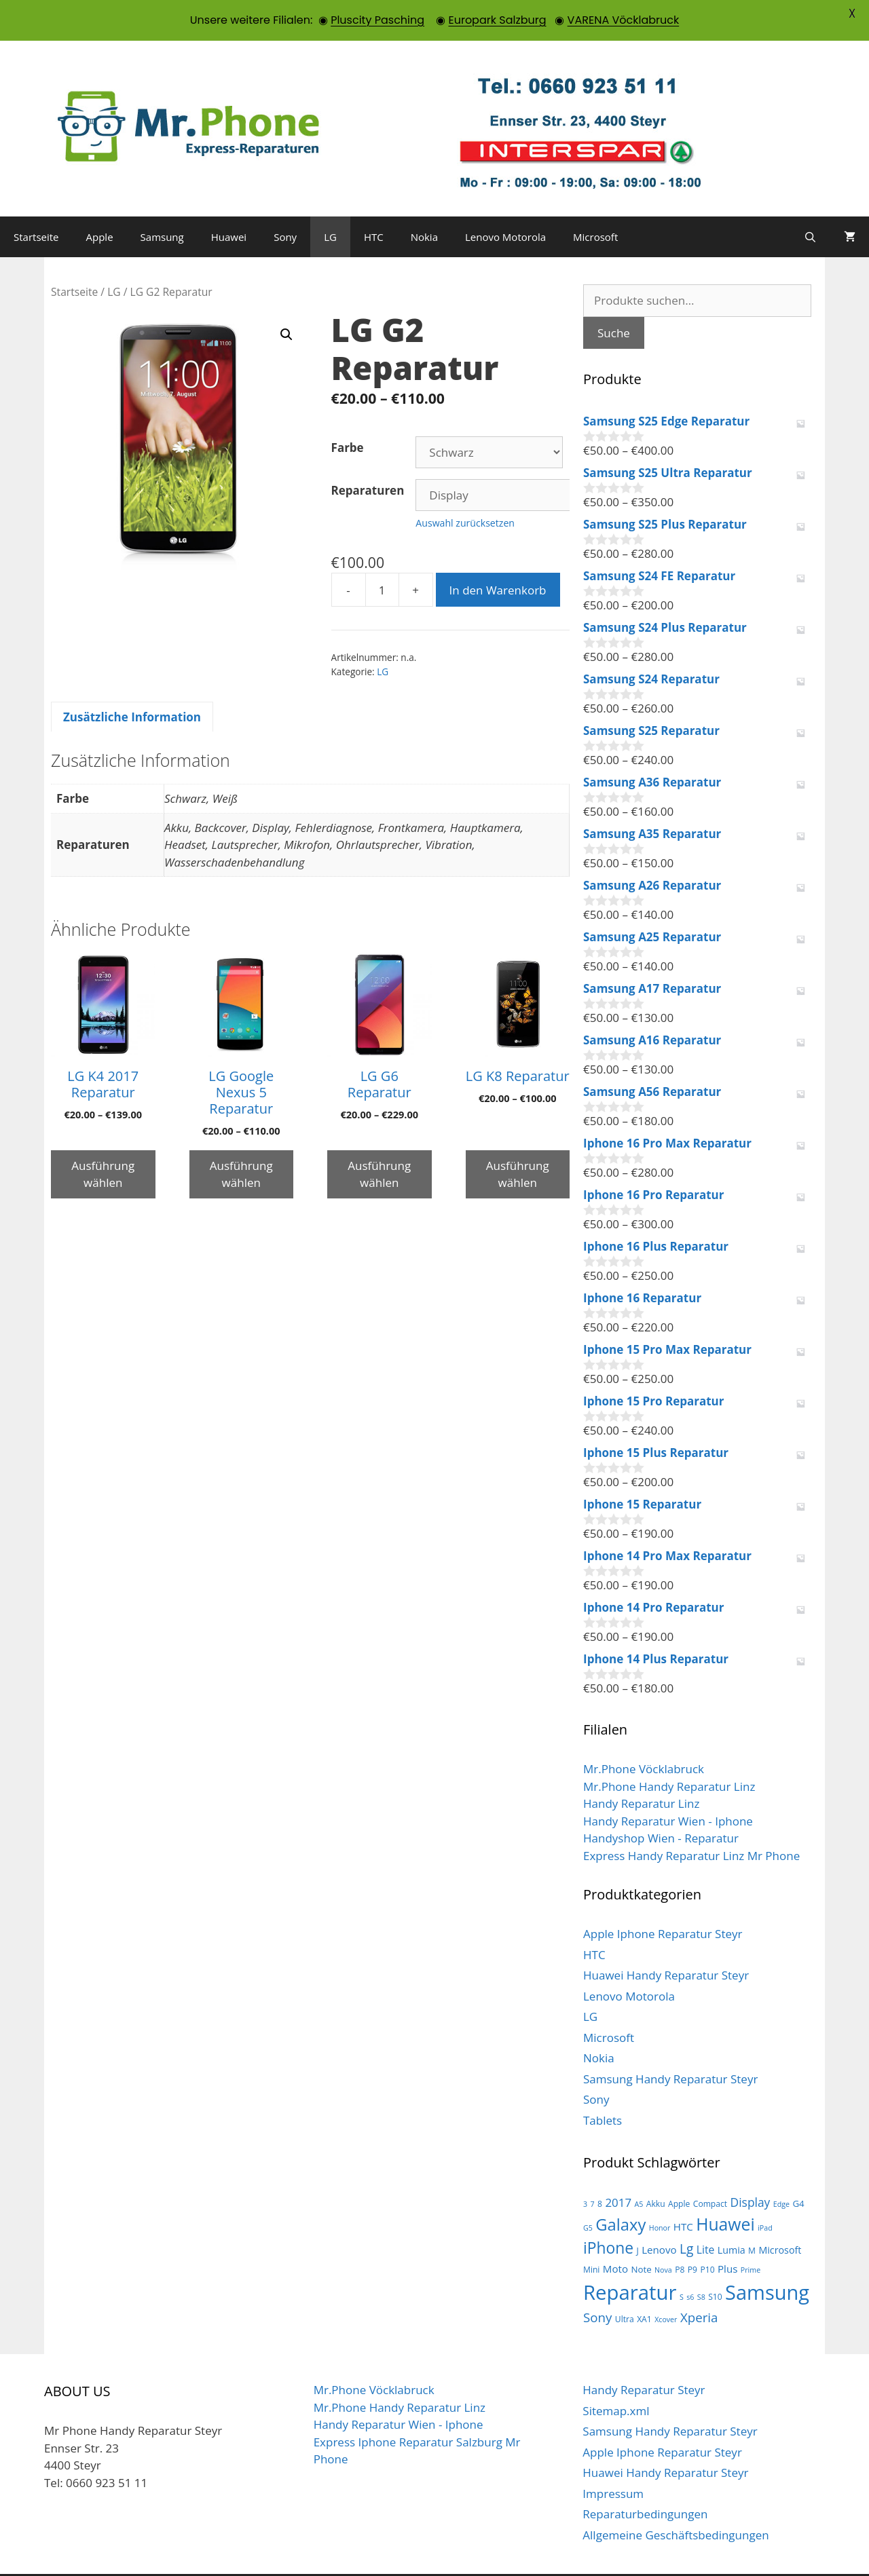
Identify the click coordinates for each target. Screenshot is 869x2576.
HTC (374, 204)
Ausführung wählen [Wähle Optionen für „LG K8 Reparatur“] (517, 1141)
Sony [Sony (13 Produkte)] (597, 2284)
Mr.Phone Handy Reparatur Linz (669, 1754)
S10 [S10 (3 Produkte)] (715, 2264)
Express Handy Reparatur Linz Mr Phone (691, 1823)
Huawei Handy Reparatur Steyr (666, 1942)
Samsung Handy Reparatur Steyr (670, 2046)
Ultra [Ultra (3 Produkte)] (624, 2286)
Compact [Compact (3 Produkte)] (710, 2171)
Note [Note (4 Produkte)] (641, 2237)
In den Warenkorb (498, 557)
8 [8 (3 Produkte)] (599, 2171)
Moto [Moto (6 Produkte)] (615, 2236)
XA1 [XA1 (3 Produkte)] (644, 2286)
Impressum (613, 2461)
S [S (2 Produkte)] (682, 2264)
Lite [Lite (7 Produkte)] (706, 2217)
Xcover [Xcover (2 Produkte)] (665, 2287)
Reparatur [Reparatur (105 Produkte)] (630, 2259)
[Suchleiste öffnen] (810, 204)
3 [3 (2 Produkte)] (585, 2171)
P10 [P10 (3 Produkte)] (707, 2237)
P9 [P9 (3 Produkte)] (692, 2237)
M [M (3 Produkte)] (752, 2218)
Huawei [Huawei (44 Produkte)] (725, 2191)
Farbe (347, 415)
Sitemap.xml (616, 2378)
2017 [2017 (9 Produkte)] (618, 2170)
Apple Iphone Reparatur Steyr (663, 1901)
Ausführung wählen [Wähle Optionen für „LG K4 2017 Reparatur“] (102, 1141)
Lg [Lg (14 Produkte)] (686, 2217)
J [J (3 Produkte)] (637, 2218)
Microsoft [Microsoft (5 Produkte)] (779, 2218)
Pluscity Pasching (377, 20)
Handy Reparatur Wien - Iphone (668, 1788)
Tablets (602, 2088)
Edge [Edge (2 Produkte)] (781, 2171)
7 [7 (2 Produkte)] (593, 2171)
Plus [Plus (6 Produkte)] (727, 2236)
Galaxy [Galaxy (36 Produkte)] (620, 2192)
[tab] (132, 685)
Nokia (424, 204)
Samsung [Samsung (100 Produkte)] (767, 2259)
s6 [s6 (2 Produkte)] (690, 2264)
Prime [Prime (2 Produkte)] (750, 2238)
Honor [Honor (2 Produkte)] (660, 2195)
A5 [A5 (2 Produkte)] (638, 2171)
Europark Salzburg (497, 20)
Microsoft (595, 204)
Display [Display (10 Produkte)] (751, 2169)
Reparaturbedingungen (645, 2481)
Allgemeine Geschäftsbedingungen (676, 2502)
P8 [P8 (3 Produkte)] (679, 2237)
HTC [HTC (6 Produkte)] (683, 2194)
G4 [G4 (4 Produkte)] (798, 2171)
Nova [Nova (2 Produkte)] (663, 2238)
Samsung (162, 204)
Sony (285, 204)
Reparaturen (368, 458)
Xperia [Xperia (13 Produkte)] (699, 2284)
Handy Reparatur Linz (641, 1771)
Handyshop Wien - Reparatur (661, 1805)
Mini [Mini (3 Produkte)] (591, 2237)
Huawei (228, 204)
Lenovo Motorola (505, 204)
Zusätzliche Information (132, 684)
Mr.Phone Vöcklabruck (643, 1736)
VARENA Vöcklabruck (624, 20)
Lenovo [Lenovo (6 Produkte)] (659, 2217)
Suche (613, 300)
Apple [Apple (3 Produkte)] (679, 2171)
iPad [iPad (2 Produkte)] (765, 2195)
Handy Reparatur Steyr (644, 2357)
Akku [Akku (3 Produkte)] (655, 2171)
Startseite (36, 204)
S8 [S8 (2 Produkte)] (701, 2264)
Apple (99, 204)
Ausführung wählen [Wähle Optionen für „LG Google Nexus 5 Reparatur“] (241, 1141)
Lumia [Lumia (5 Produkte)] (731, 2218)
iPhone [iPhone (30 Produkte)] (608, 2216)
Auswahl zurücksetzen (465, 490)
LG (330, 204)
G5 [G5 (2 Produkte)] (588, 2195)
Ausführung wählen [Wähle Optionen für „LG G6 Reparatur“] (379, 1141)
